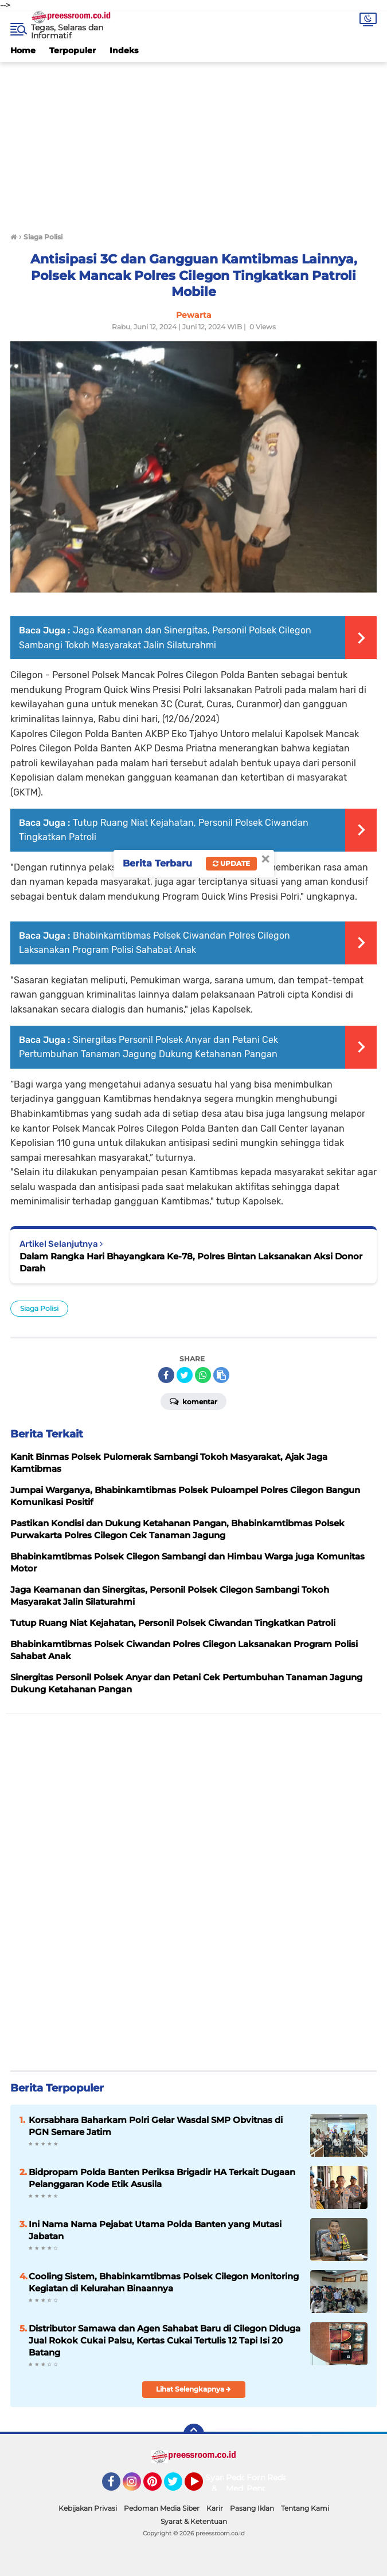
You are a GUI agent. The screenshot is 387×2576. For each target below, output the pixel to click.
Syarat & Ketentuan (194, 2521)
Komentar (193, 1401)
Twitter (178, 2486)
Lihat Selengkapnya (193, 2389)
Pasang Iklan (252, 2508)
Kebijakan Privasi (87, 2508)
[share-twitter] (185, 1375)
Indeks (124, 50)
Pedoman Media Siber (162, 2508)
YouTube (202, 2486)
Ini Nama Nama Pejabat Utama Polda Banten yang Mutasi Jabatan (155, 2230)
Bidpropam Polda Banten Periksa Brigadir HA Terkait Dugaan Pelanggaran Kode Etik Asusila (162, 2178)
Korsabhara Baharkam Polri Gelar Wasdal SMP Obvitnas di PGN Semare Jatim (156, 2125)
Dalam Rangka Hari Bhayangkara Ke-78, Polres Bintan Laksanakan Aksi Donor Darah (190, 1262)
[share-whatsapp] (203, 1375)
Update (231, 863)
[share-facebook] (166, 1375)
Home (23, 50)
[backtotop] (193, 2434)
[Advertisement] (193, 142)
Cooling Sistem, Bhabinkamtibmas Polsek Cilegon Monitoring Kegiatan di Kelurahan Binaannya (164, 2282)
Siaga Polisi (39, 1308)
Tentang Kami (305, 2508)
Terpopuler (72, 50)
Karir (214, 2508)
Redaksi (282, 2477)
